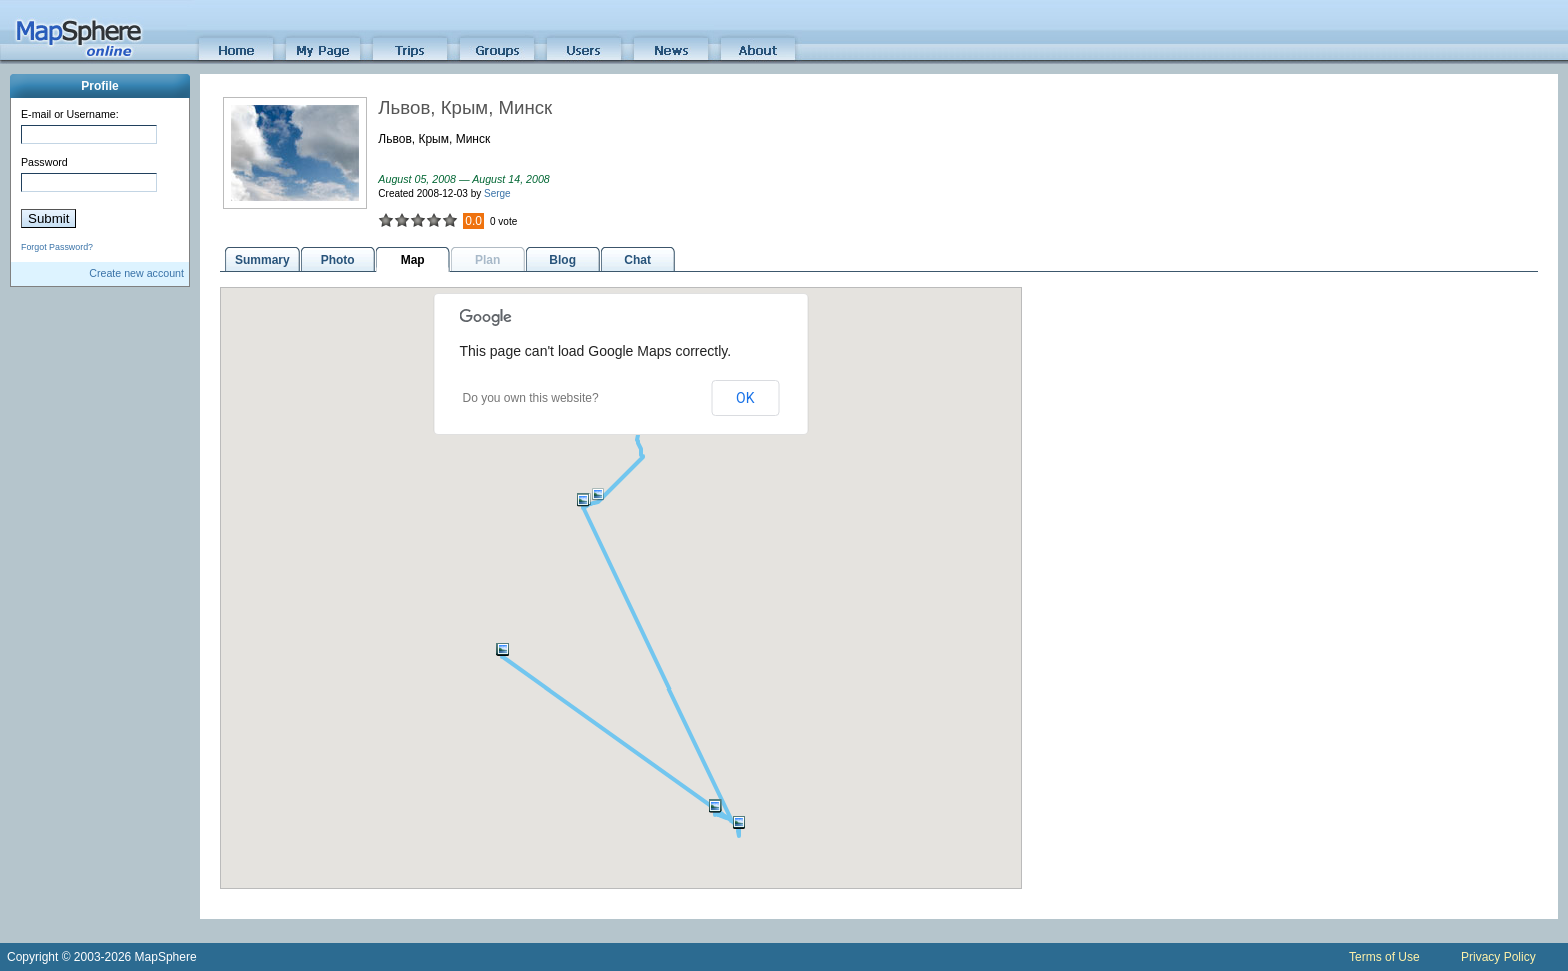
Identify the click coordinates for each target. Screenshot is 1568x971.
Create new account (136, 273)
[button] (503, 649)
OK (745, 398)
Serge (497, 193)
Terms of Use (1384, 957)
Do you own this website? (531, 398)
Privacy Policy (1498, 957)
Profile (99, 86)
